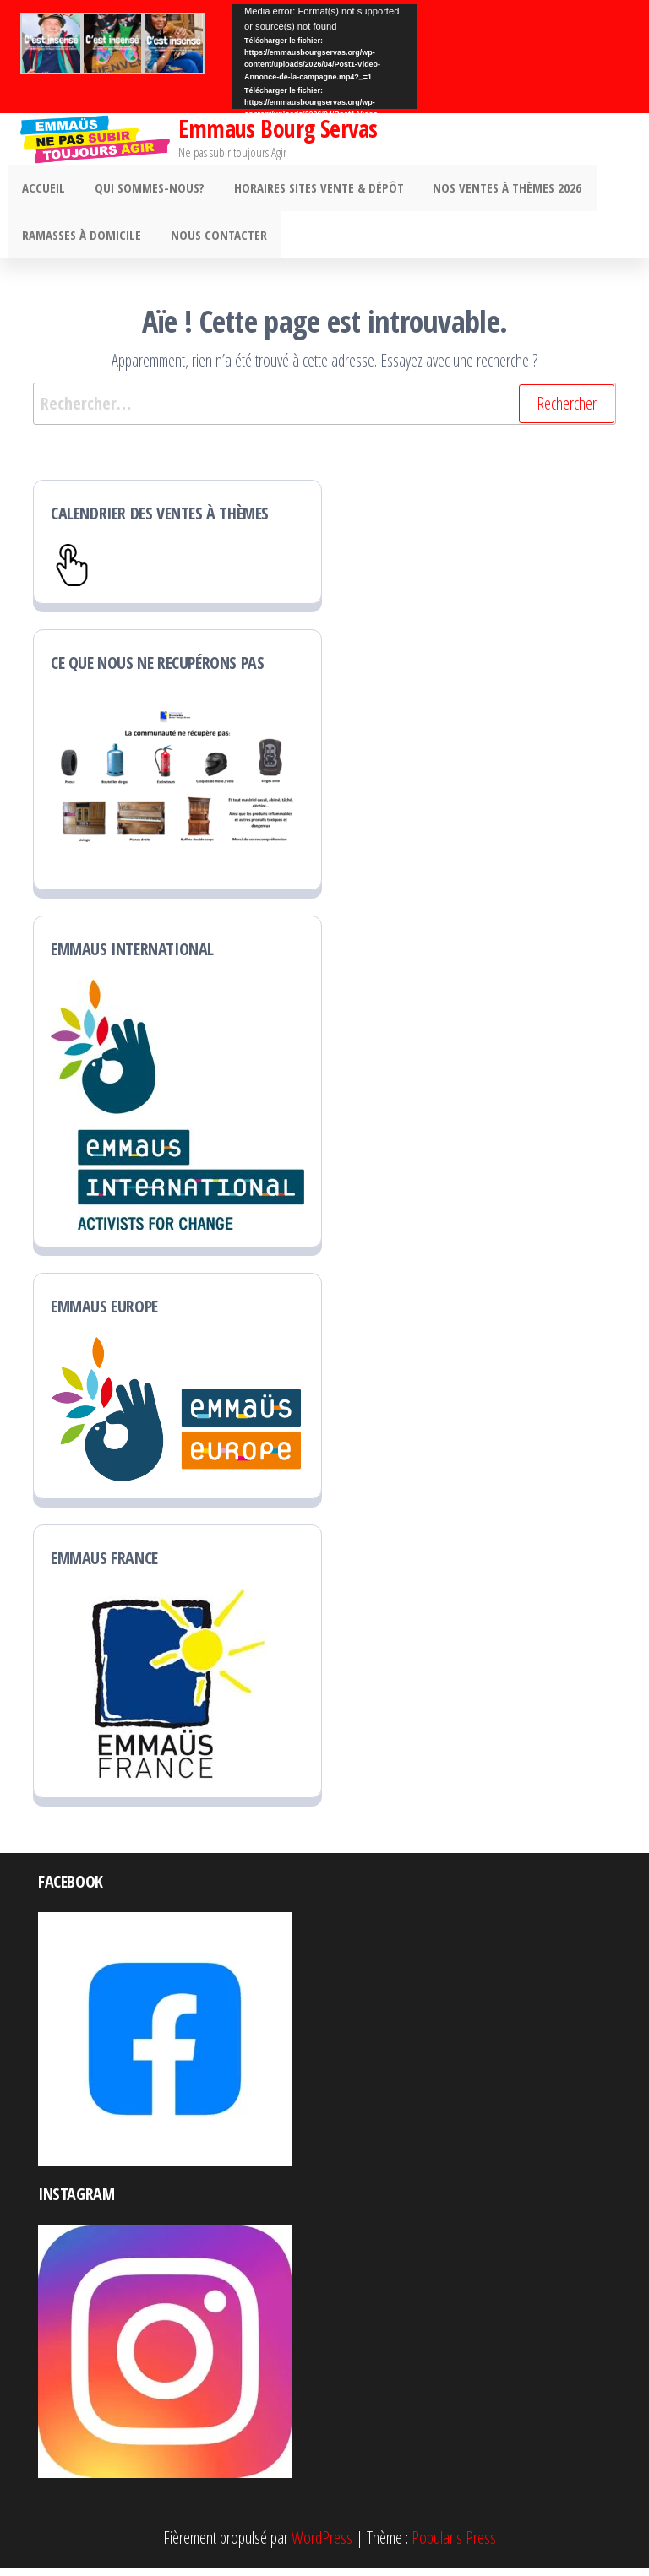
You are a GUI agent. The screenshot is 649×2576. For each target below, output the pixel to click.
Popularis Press (454, 2545)
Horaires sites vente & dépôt (309, 190)
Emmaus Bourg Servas (277, 128)
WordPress (322, 2545)
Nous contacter (213, 240)
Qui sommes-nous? (144, 190)
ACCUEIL (41, 190)
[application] (324, 56)
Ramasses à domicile (79, 240)
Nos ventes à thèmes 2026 (493, 190)
